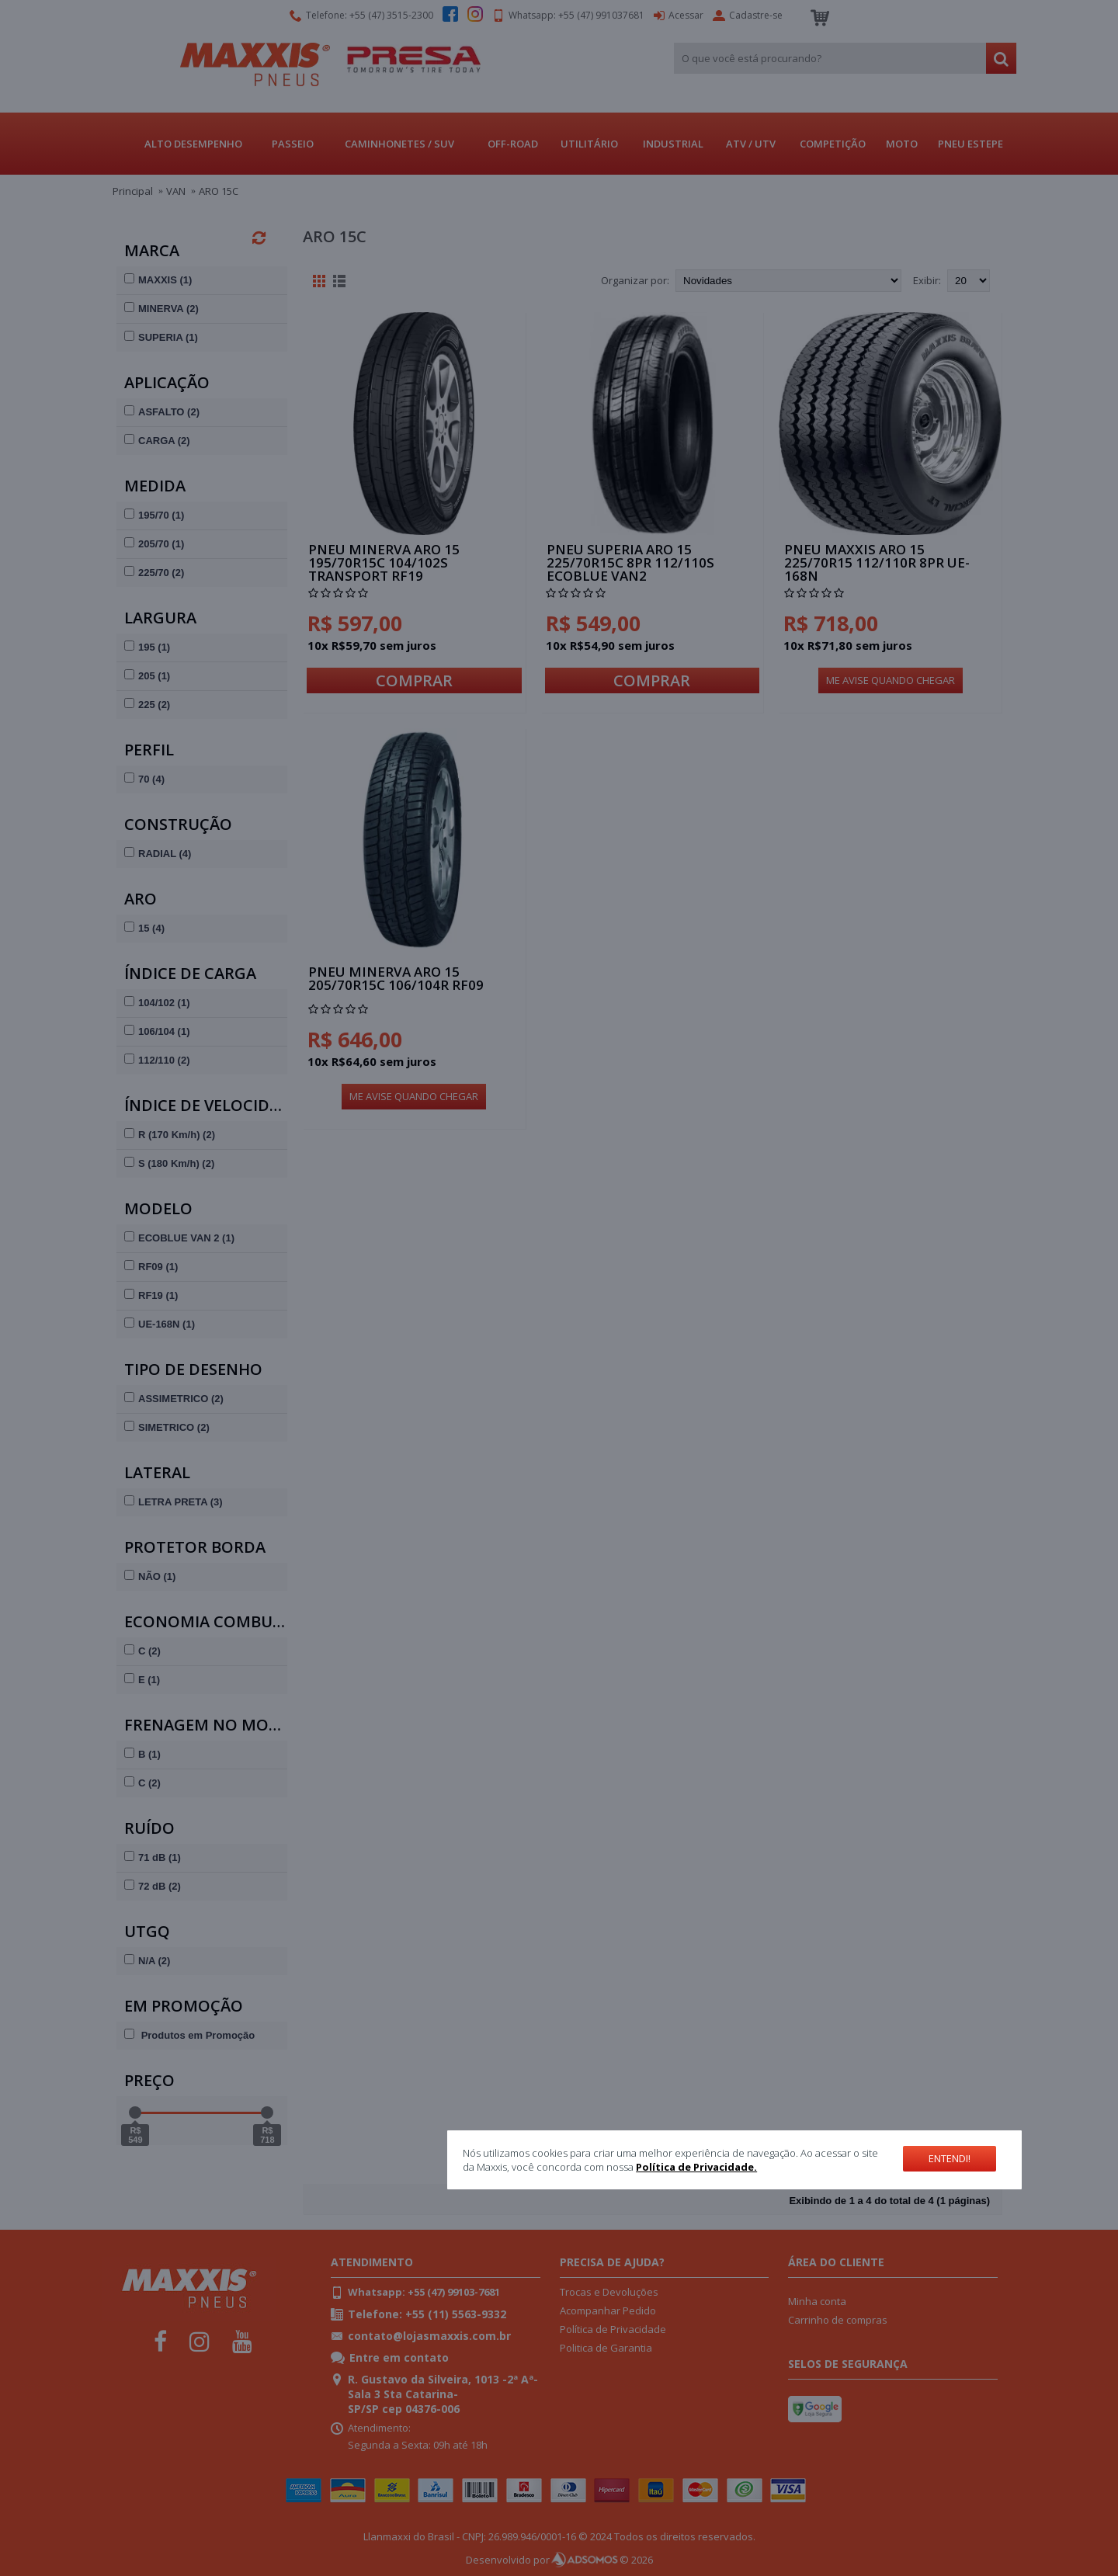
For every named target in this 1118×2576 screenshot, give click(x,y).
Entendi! (949, 2158)
